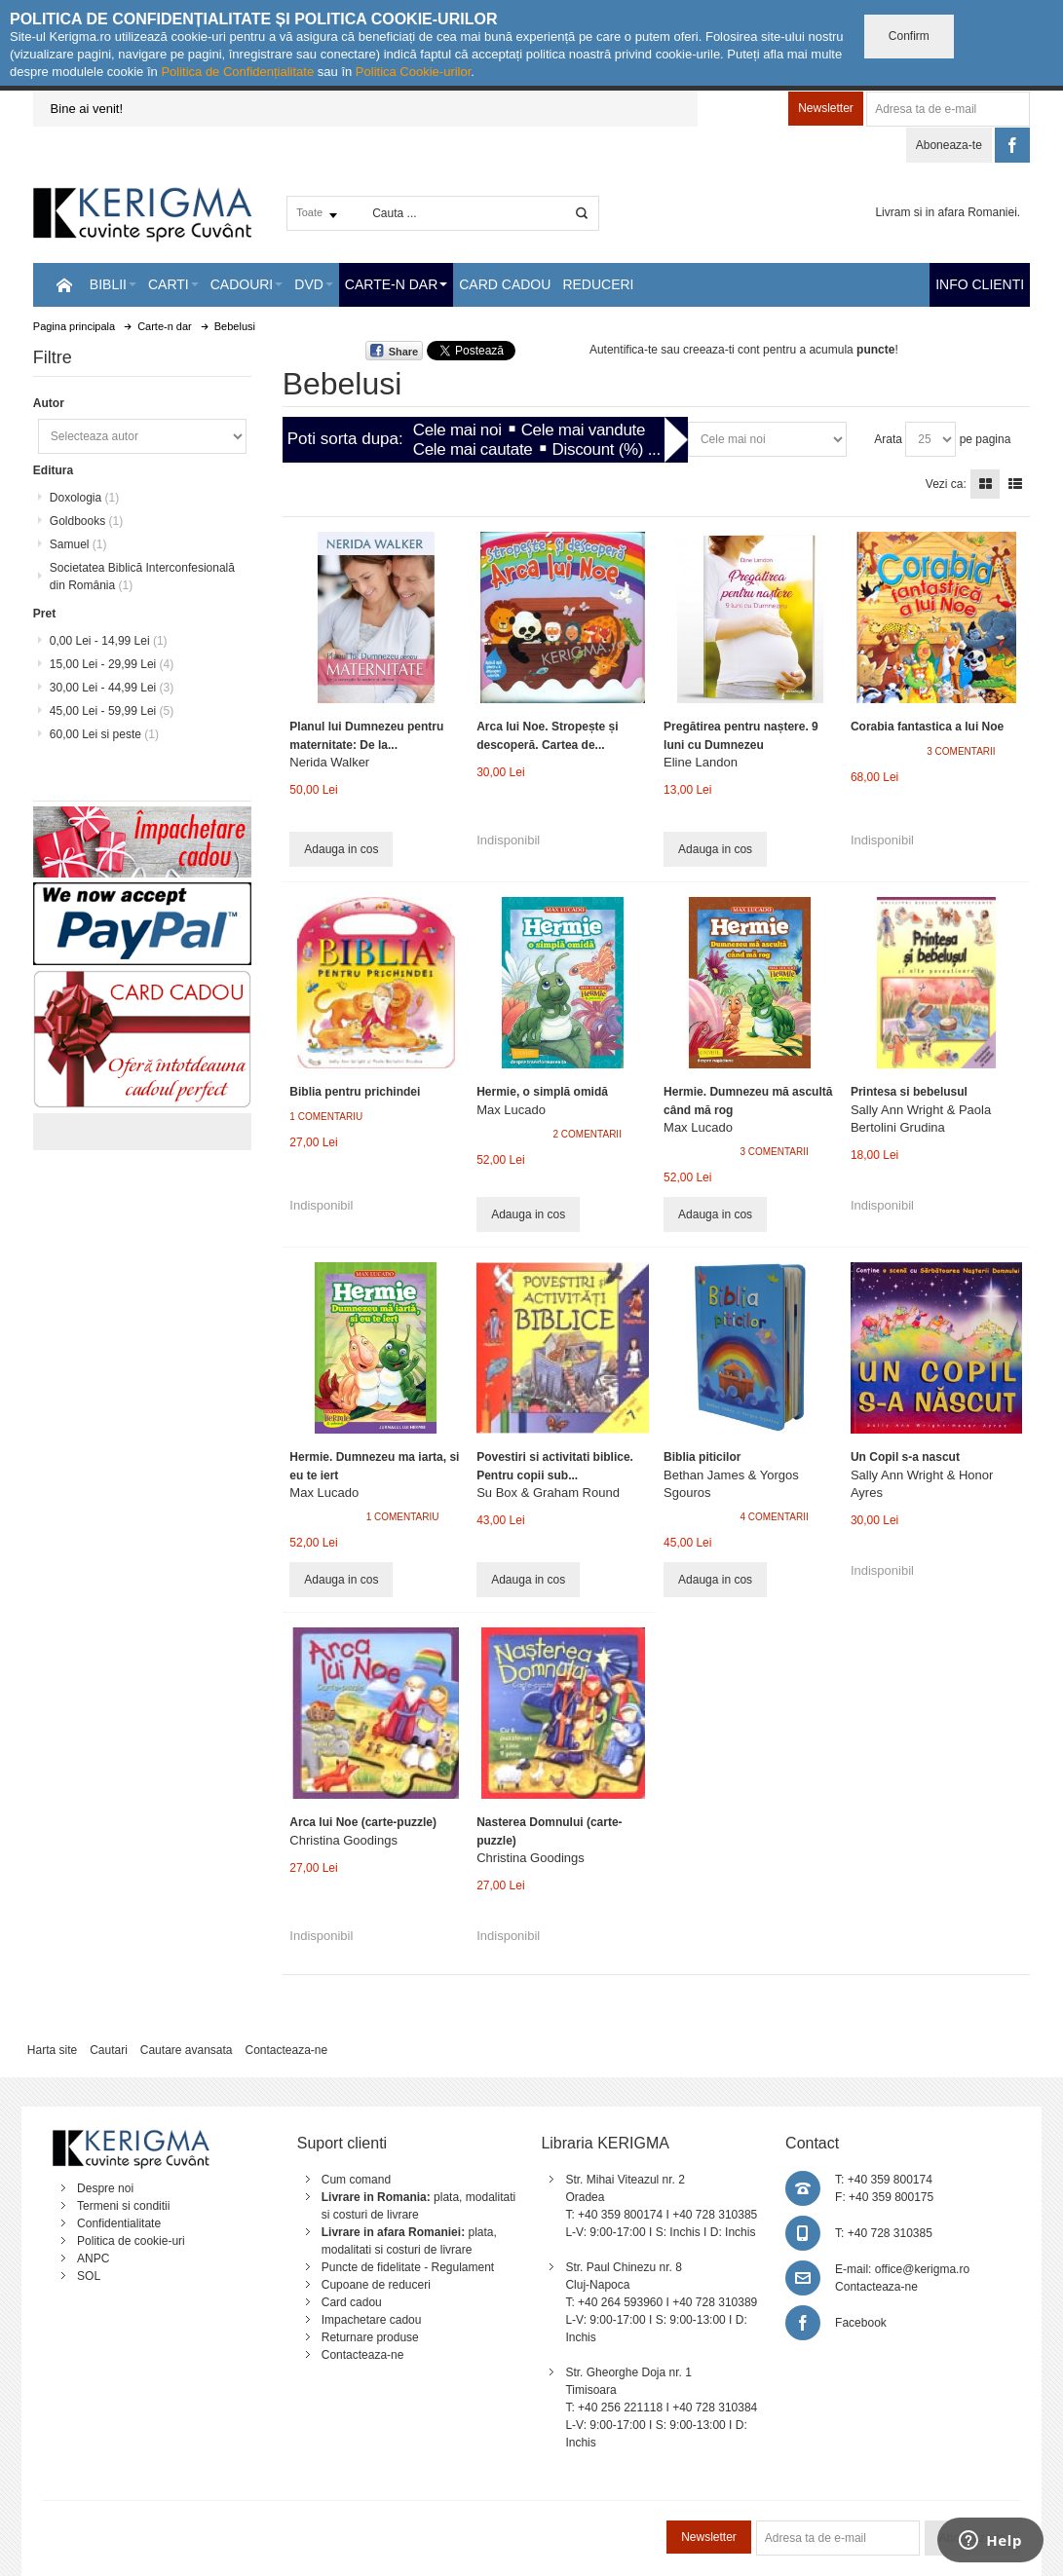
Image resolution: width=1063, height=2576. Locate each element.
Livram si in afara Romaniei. (947, 212)
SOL (88, 2276)
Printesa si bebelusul (909, 1092)
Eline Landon (701, 762)
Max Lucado (511, 1109)
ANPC (93, 2258)
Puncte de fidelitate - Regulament (408, 2267)
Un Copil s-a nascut (905, 1457)
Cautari (109, 2050)
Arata (888, 439)
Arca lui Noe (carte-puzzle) (363, 1822)
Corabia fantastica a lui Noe (927, 726)
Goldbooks (86, 521)
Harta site (52, 2050)
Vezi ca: (946, 484)
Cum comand (356, 2179)
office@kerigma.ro (922, 2269)
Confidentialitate (119, 2223)
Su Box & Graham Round (548, 1492)
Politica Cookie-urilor (414, 71)
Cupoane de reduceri (376, 2285)
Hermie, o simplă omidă (542, 1092)
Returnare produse (370, 2337)
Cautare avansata (186, 2050)
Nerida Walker (329, 762)
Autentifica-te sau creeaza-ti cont (674, 349)
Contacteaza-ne (286, 2050)
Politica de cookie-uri (131, 2241)
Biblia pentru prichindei (354, 1092)
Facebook (861, 2323)
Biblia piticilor (702, 1457)
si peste (104, 734)
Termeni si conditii (123, 2206)
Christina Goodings (343, 1840)
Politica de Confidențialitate (237, 71)
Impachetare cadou (372, 2320)
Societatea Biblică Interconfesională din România (142, 576)
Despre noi (105, 2188)
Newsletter (826, 108)
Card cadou (352, 2302)
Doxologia (84, 497)
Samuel (78, 544)
